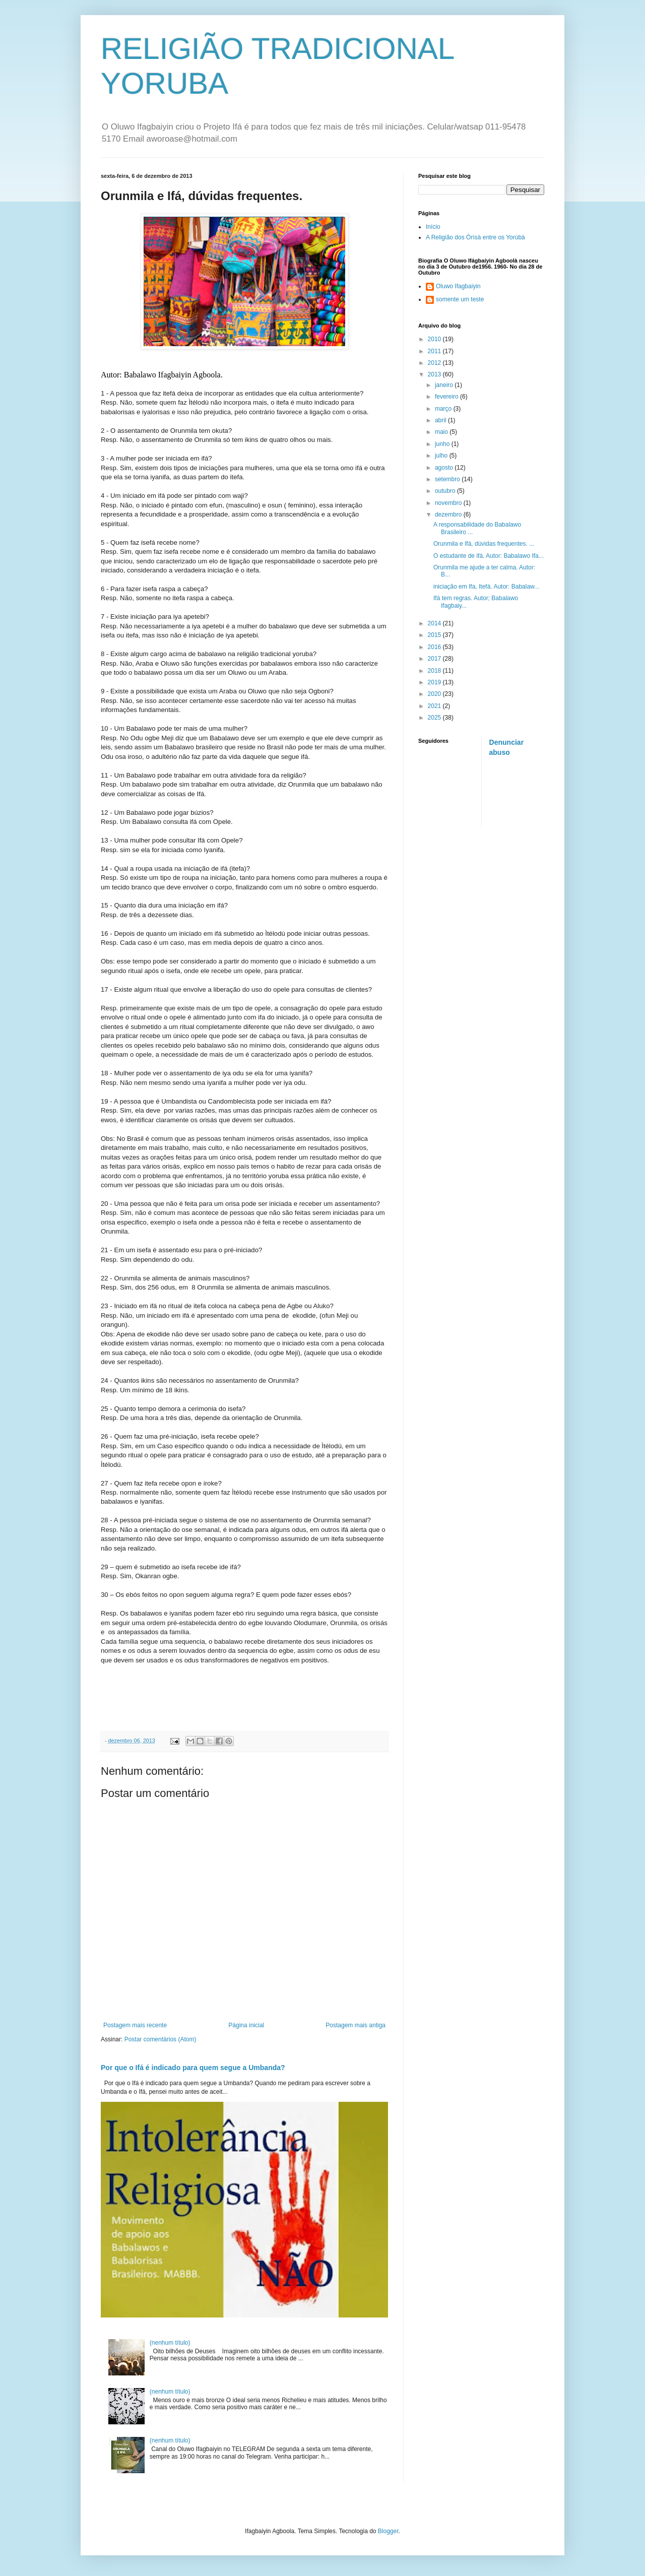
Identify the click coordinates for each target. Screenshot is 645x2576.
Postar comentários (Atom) (160, 2039)
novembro (449, 502)
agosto (445, 467)
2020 (435, 693)
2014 (435, 623)
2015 (435, 634)
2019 (435, 682)
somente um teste (460, 299)
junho (443, 443)
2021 (435, 706)
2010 (435, 339)
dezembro (449, 514)
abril (441, 420)
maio (442, 431)
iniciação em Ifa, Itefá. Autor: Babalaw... (486, 586)
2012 (435, 362)
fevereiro (447, 396)
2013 (435, 374)
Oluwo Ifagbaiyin (458, 286)
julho (442, 455)
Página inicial (246, 2025)
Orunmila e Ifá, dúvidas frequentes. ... (483, 543)
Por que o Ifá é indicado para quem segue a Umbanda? (193, 2068)
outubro (446, 490)
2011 (435, 351)
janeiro (445, 385)
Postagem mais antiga (355, 2025)
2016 (435, 647)
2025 (435, 717)
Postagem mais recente (135, 2025)
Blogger (388, 2531)
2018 (435, 670)
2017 (435, 658)
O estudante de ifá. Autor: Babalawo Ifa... (488, 555)
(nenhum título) (170, 2342)
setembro (448, 479)
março (444, 408)
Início (433, 226)
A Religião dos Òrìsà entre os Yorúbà (475, 237)
